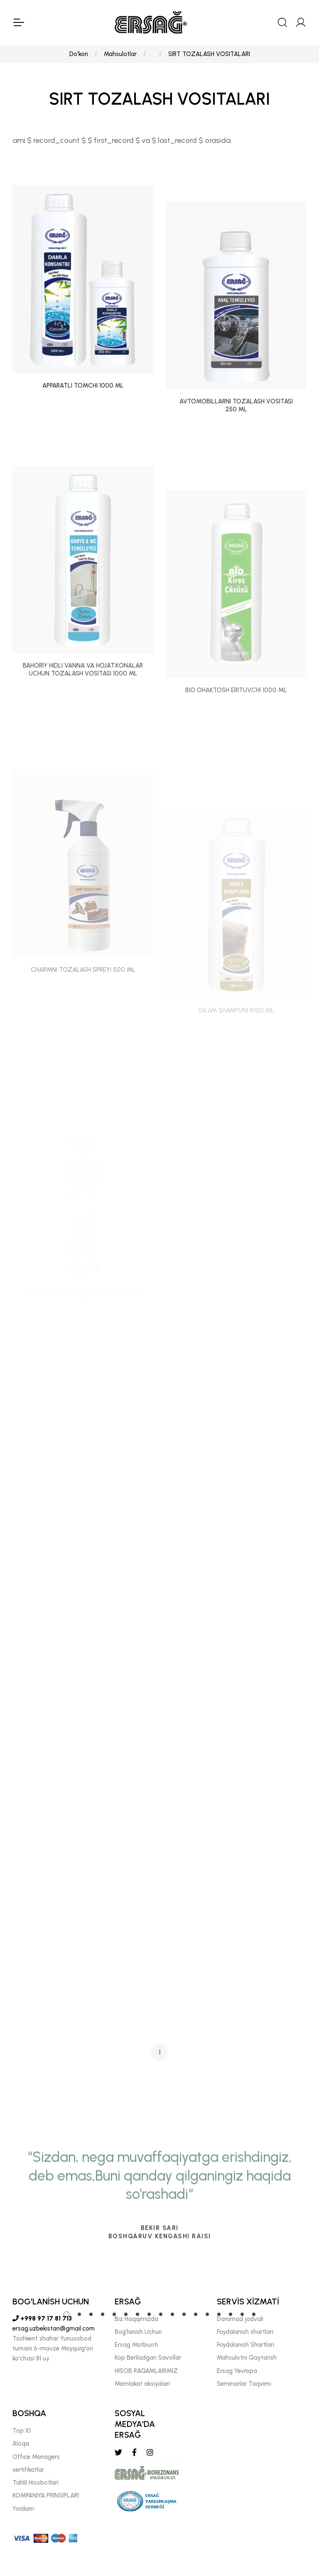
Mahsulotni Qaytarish (247, 2357)
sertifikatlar (28, 2469)
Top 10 (21, 2430)
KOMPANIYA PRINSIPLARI (45, 2495)
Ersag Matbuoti (136, 2344)
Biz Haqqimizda (136, 2319)
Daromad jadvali (240, 2319)
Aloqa (20, 2443)
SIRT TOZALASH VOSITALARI (209, 54)
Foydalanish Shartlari (245, 2344)
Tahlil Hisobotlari (35, 2482)
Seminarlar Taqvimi (244, 2383)
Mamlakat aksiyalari (142, 2383)
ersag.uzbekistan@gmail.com (53, 2328)
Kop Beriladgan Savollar (148, 2357)
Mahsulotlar (120, 54)
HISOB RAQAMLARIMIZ (146, 2371)
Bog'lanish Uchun (138, 2332)
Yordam (23, 2508)
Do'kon (78, 54)
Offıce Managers (36, 2457)
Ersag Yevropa (237, 2371)
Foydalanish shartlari (245, 2332)
